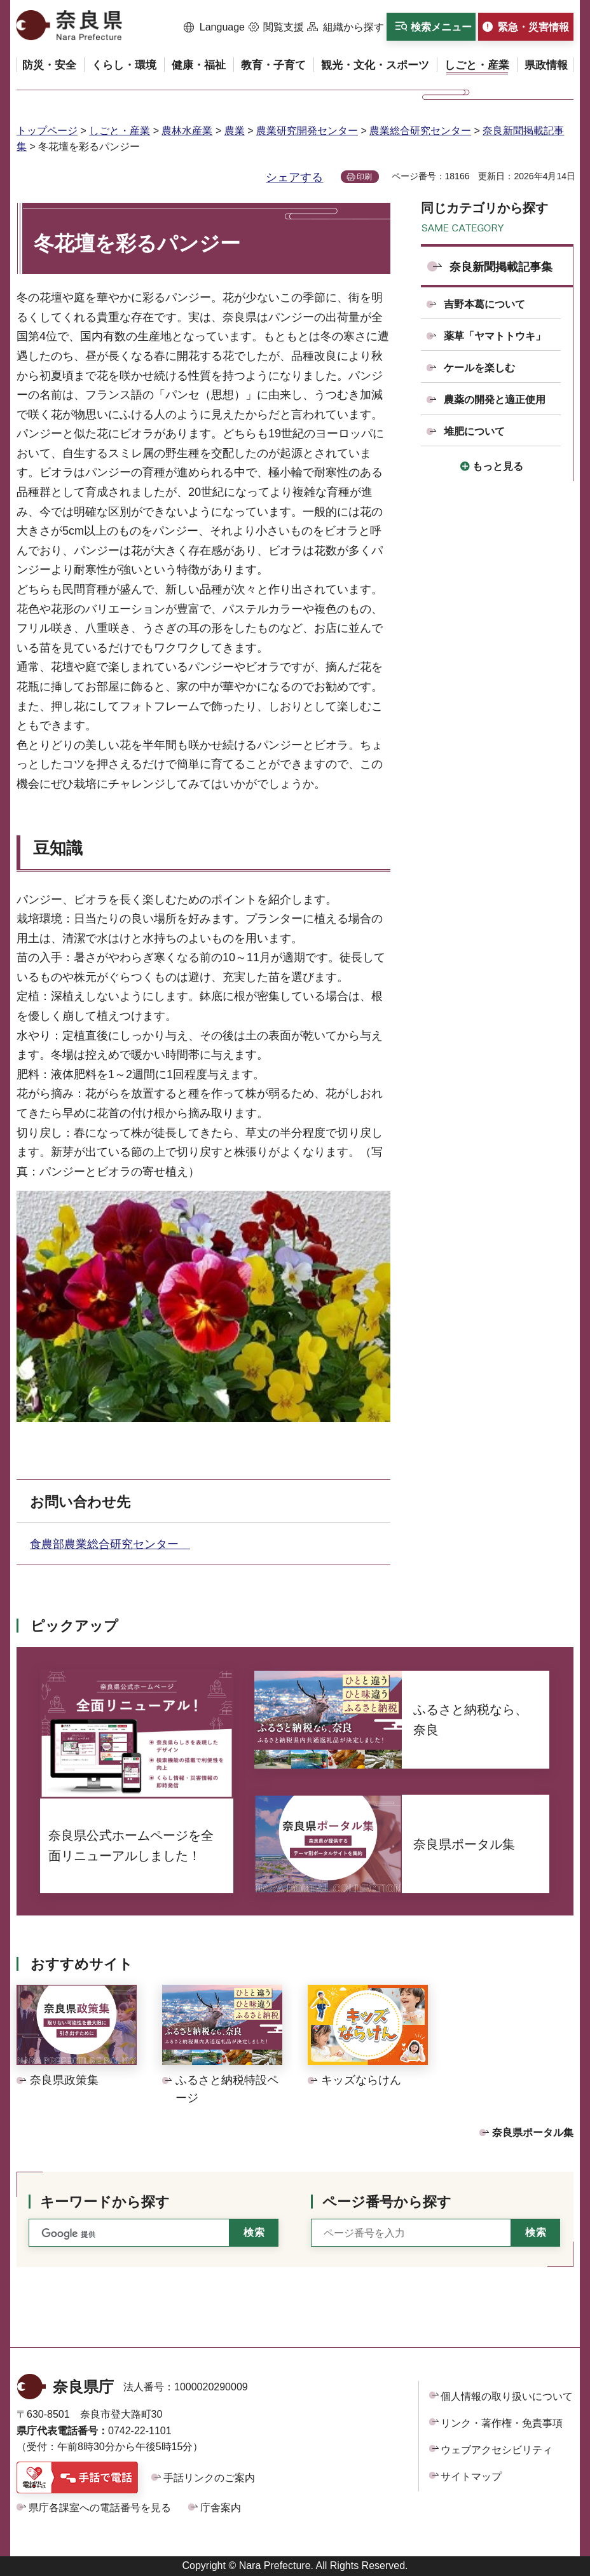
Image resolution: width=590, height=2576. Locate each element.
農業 (234, 130)
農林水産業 (186, 130)
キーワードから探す (105, 2202)
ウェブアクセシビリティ (496, 2449)
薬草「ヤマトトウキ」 (494, 336)
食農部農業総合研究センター (110, 1544)
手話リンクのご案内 (209, 2477)
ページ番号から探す (386, 2202)
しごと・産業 (119, 130)
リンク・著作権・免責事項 (502, 2423)
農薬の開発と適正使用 (494, 399)
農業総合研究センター (420, 130)
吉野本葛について (484, 304)
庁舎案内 (220, 2507)
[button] (214, 27)
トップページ (47, 130)
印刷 (364, 176)
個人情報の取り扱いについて (507, 2396)
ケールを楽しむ (479, 367)
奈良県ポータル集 (532, 2132)
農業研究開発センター (307, 130)
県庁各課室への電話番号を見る (100, 2507)
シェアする (294, 177)
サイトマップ (471, 2476)
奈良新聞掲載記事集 (500, 267)
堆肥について (474, 431)
